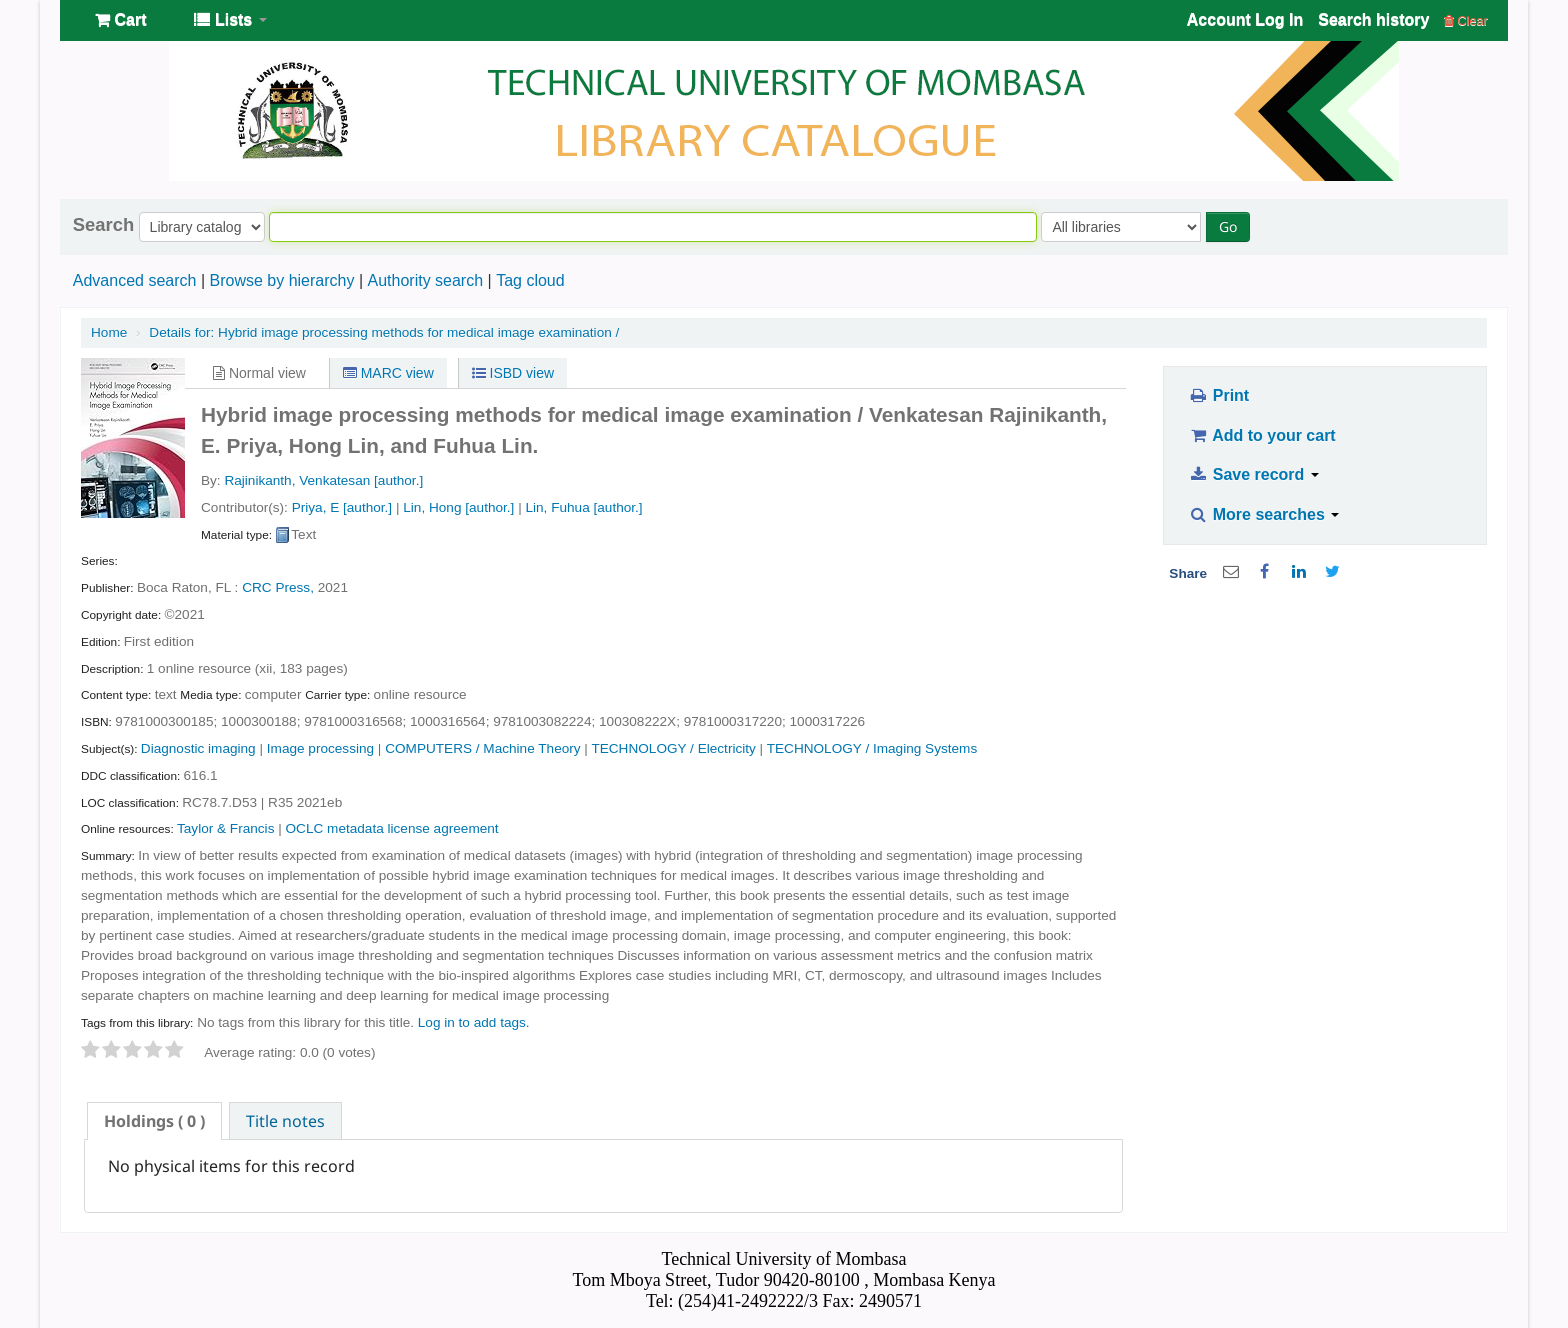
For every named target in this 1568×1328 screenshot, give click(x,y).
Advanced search (135, 280)
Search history (1373, 19)
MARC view (388, 373)
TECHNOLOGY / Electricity (673, 748)
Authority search (425, 280)
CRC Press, (278, 587)
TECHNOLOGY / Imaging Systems (872, 748)
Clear (1466, 20)
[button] (120, 20)
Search (103, 225)
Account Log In (1245, 19)
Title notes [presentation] (285, 1121)
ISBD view (513, 373)
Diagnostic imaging (198, 748)
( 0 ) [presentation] (154, 1121)
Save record (1253, 474)
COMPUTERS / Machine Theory (482, 748)
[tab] (154, 1121)
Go (1228, 226)
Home (109, 332)
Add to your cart (1262, 435)
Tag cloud (530, 280)
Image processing (320, 748)
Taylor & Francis (225, 828)
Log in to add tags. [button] (474, 1022)
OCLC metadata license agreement (392, 828)
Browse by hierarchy (281, 280)
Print (1218, 395)
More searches (1264, 514)
